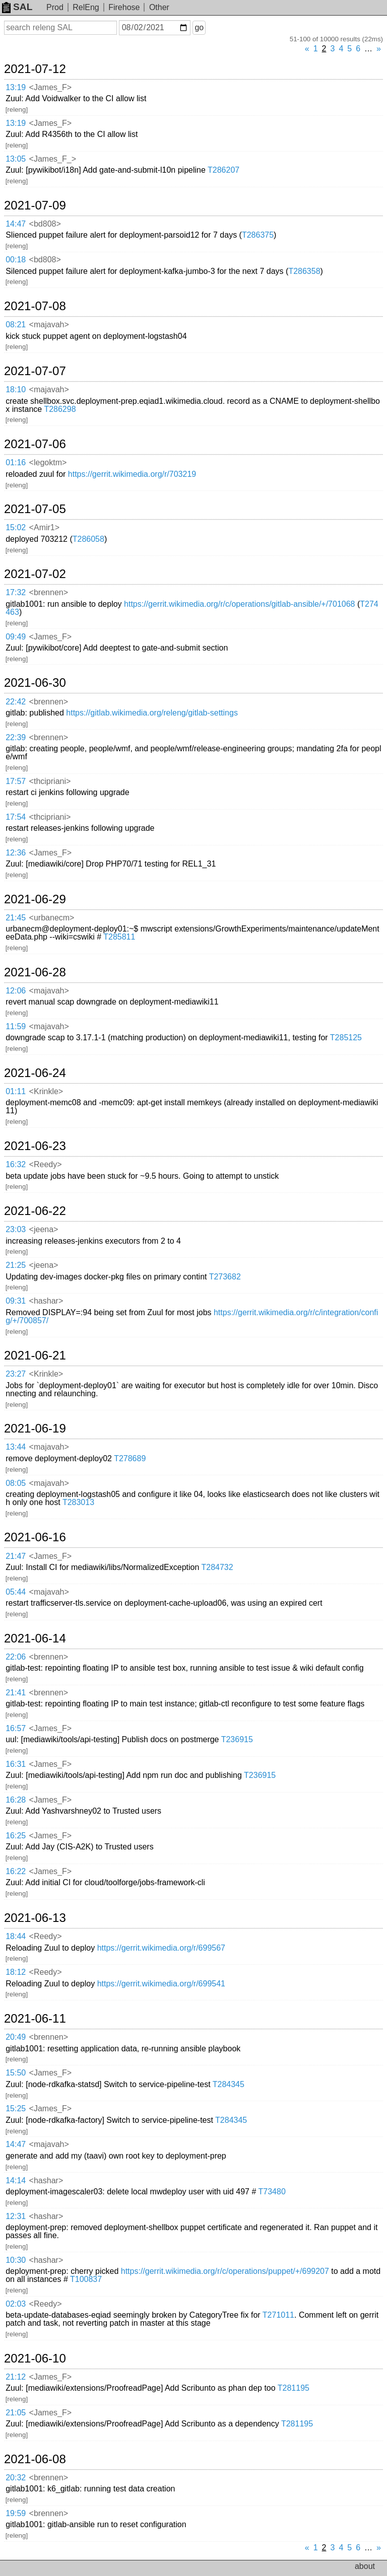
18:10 (16, 389)
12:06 (16, 990)
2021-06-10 (35, 2358)
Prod (54, 7)
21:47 (16, 1556)
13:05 (16, 159)
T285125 (346, 1037)
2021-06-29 (35, 899)
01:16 (16, 462)
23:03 (16, 1229)
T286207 (223, 170)
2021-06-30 (35, 683)
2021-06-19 (35, 1428)
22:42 (16, 701)
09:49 (16, 636)
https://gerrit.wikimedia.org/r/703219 (132, 474)
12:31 (16, 2216)
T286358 (304, 271)
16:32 (16, 1164)
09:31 (16, 1301)
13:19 (16, 87)
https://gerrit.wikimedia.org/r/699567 (161, 1948)
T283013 (78, 1502)
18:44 (16, 1936)
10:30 (16, 2260)
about (365, 2566)
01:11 (16, 1091)
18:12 (16, 1972)
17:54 (16, 817)
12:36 (16, 852)
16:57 (16, 1728)
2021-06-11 (35, 2019)
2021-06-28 (35, 972)
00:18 (16, 259)
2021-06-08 (35, 2459)
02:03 (16, 2304)
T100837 (86, 2279)
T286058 (88, 539)
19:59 (16, 2513)
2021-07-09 (35, 205)
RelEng (86, 7)
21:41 (16, 1692)
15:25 (16, 2108)
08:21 (16, 324)
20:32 (16, 2477)
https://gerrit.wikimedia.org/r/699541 (161, 1983)
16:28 (16, 1800)
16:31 (16, 1764)
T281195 (293, 2388)
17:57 (16, 781)
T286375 (258, 235)
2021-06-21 (35, 1355)
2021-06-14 (35, 1638)
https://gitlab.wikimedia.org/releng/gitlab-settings (152, 712)
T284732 (217, 1567)
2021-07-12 (35, 69)
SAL (17, 7)
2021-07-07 (35, 371)
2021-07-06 (35, 444)
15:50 (16, 2072)
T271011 (278, 2315)
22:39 (16, 737)
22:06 (16, 1657)
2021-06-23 (35, 1146)
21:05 (16, 2412)
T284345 (228, 2084)
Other (159, 7)
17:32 (16, 592)
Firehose (124, 7)
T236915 (237, 1739)
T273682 (225, 1276)
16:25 (16, 1835)
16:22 (16, 1871)
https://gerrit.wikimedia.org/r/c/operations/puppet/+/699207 (225, 2271)
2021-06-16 (35, 1537)
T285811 (119, 937)
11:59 (16, 1026)
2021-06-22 (35, 1211)
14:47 (16, 224)
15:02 (16, 527)
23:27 (16, 1374)
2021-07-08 (35, 306)
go (199, 27)
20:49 (16, 2037)
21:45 (16, 917)
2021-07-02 (35, 574)
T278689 (130, 1458)
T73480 (272, 2191)
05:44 (16, 1592)
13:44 (16, 1447)
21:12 (16, 2377)
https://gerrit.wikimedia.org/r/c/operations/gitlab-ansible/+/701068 (239, 604)
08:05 (16, 1483)
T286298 (60, 409)
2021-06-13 (35, 1918)
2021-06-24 (35, 1073)
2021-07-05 (35, 509)
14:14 (16, 2180)
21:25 (16, 1265)
